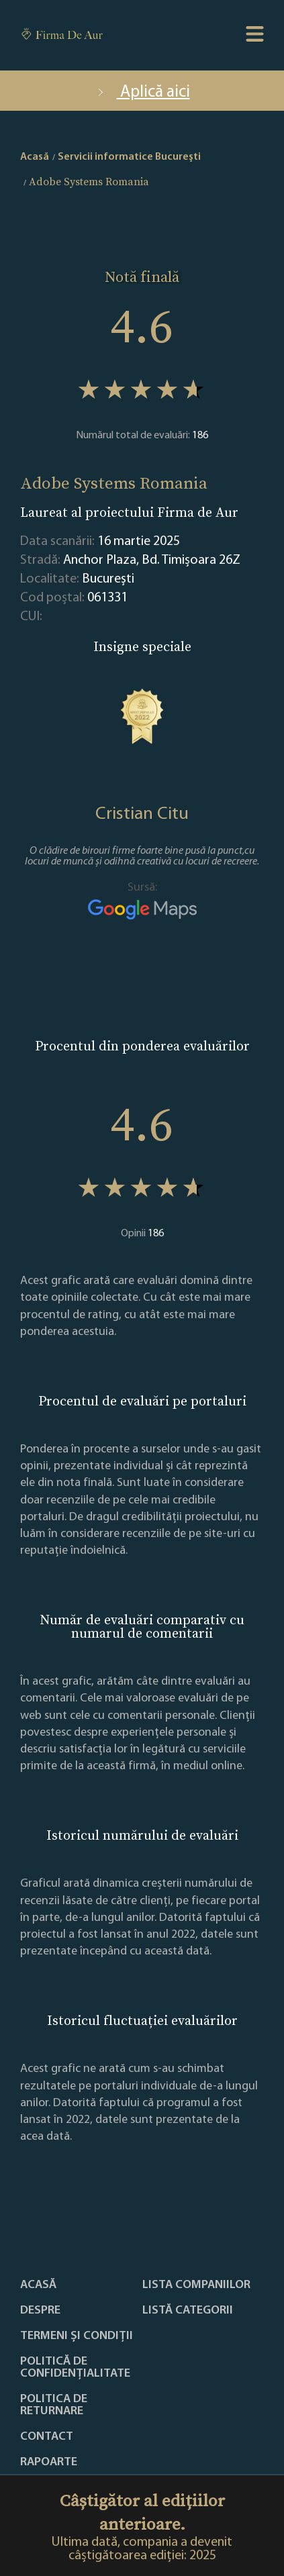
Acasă (38, 2285)
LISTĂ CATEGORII (187, 2311)
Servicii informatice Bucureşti (129, 157)
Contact (46, 2437)
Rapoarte (48, 2463)
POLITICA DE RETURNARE (53, 2405)
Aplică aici (142, 92)
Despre (40, 2311)
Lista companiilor (196, 2285)
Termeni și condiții (76, 2336)
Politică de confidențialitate (75, 2368)
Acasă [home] (34, 157)
